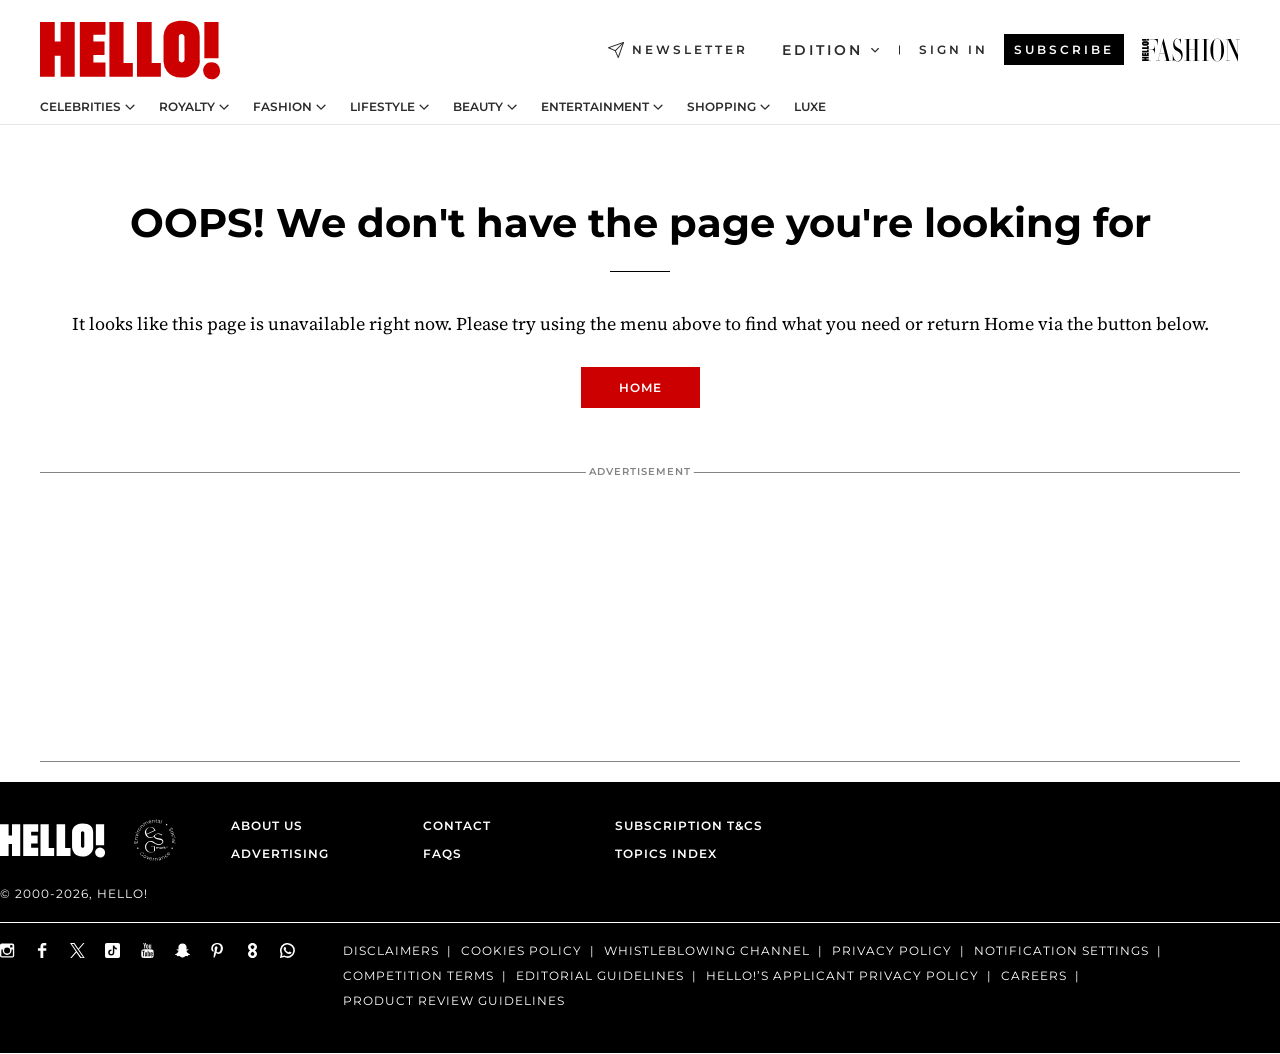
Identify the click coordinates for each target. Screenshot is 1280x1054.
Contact (457, 825)
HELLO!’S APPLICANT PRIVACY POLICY (842, 975)
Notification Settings (1061, 950)
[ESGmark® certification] (143, 840)
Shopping (721, 107)
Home (640, 387)
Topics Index (666, 853)
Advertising (280, 853)
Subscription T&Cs (683, 825)
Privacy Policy (892, 950)
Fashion (282, 107)
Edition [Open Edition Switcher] (830, 50)
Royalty (187, 107)
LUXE (810, 107)
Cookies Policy (521, 950)
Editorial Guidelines (600, 975)
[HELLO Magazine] (130, 50)
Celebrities (80, 107)
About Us (267, 825)
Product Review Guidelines (454, 1000)
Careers (1034, 975)
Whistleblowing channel (707, 950)
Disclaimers (391, 950)
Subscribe (1064, 49)
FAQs (442, 853)
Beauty (478, 107)
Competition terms (418, 975)
